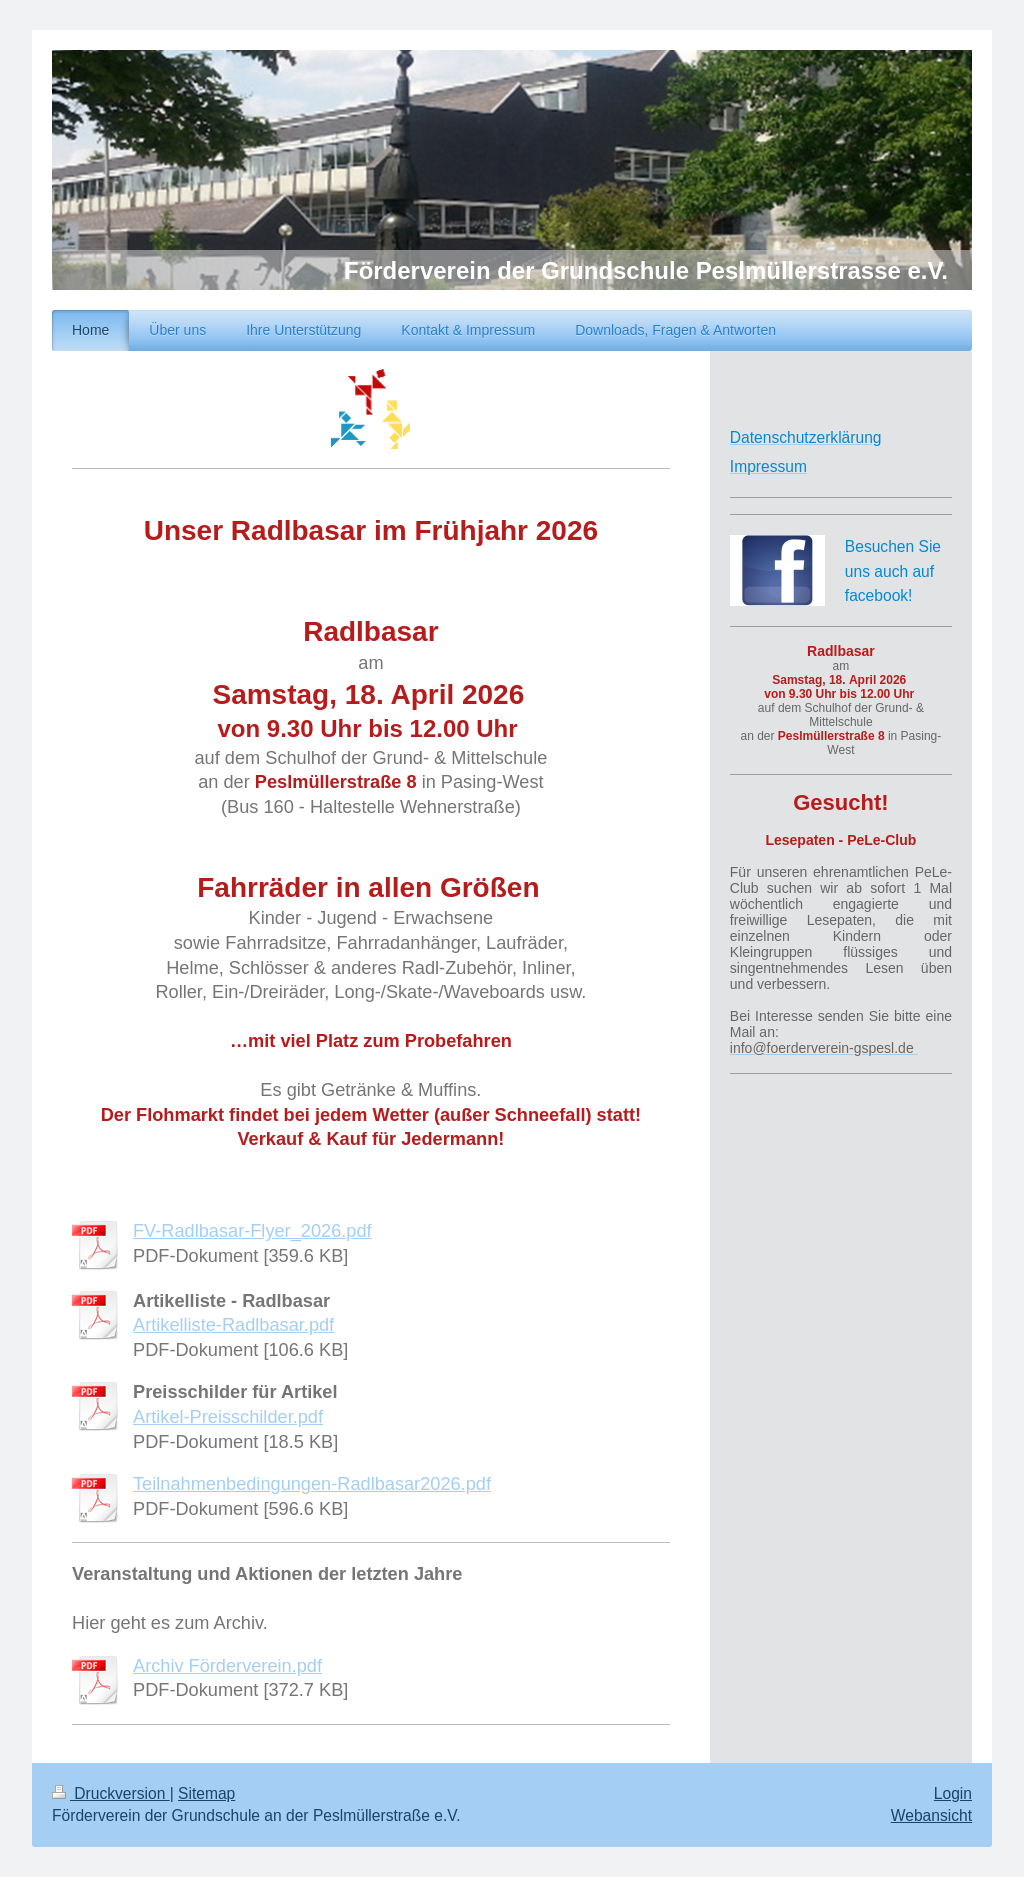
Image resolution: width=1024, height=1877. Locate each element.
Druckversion (111, 1793)
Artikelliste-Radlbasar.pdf (233, 1325)
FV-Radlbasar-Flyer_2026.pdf (252, 1231)
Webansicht (931, 1815)
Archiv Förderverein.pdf (227, 1666)
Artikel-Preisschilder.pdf (228, 1417)
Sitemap (206, 1793)
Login (953, 1793)
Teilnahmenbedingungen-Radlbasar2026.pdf (312, 1484)
